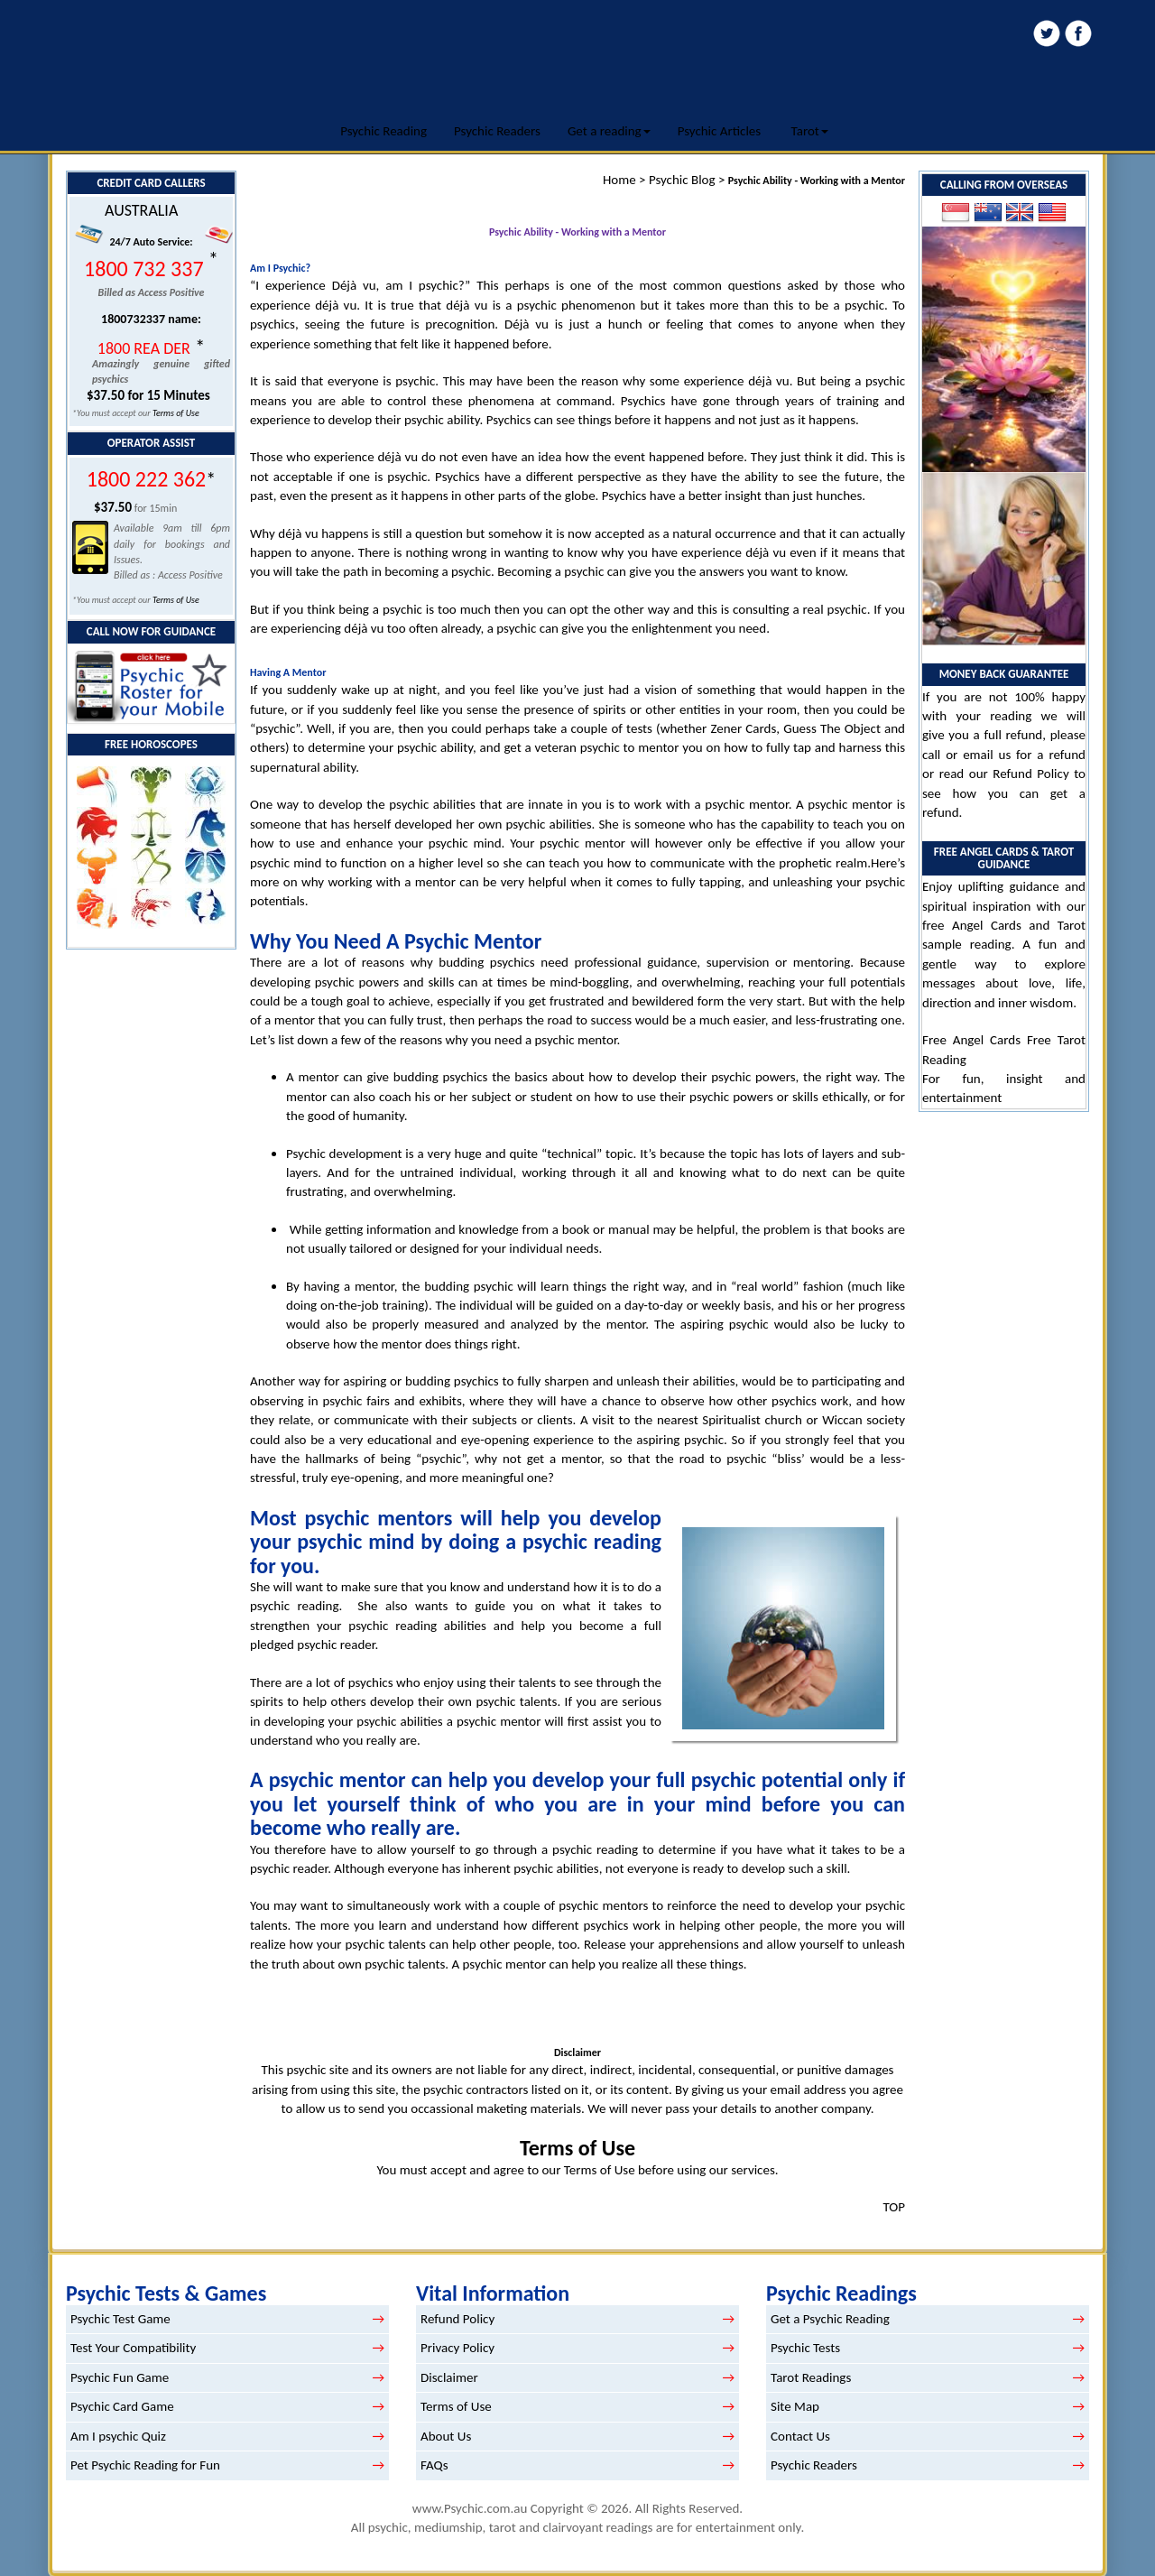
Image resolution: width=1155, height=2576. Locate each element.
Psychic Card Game (122, 2406)
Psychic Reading (383, 131)
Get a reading (609, 131)
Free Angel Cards (974, 1040)
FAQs (434, 2465)
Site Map (795, 2406)
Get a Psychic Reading (830, 2319)
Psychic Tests (805, 2348)
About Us (445, 2436)
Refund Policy (1030, 773)
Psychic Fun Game (119, 2377)
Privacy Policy (457, 2348)
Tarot (809, 131)
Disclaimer (449, 2377)
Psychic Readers (497, 131)
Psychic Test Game (120, 2319)
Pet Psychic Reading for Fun (145, 2465)
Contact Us (800, 2436)
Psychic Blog (682, 179)
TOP (893, 2207)
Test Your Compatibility (133, 2348)
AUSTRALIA (141, 210)
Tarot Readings (811, 2377)
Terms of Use (175, 413)
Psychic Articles (720, 131)
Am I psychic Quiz (118, 2436)
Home (619, 179)
